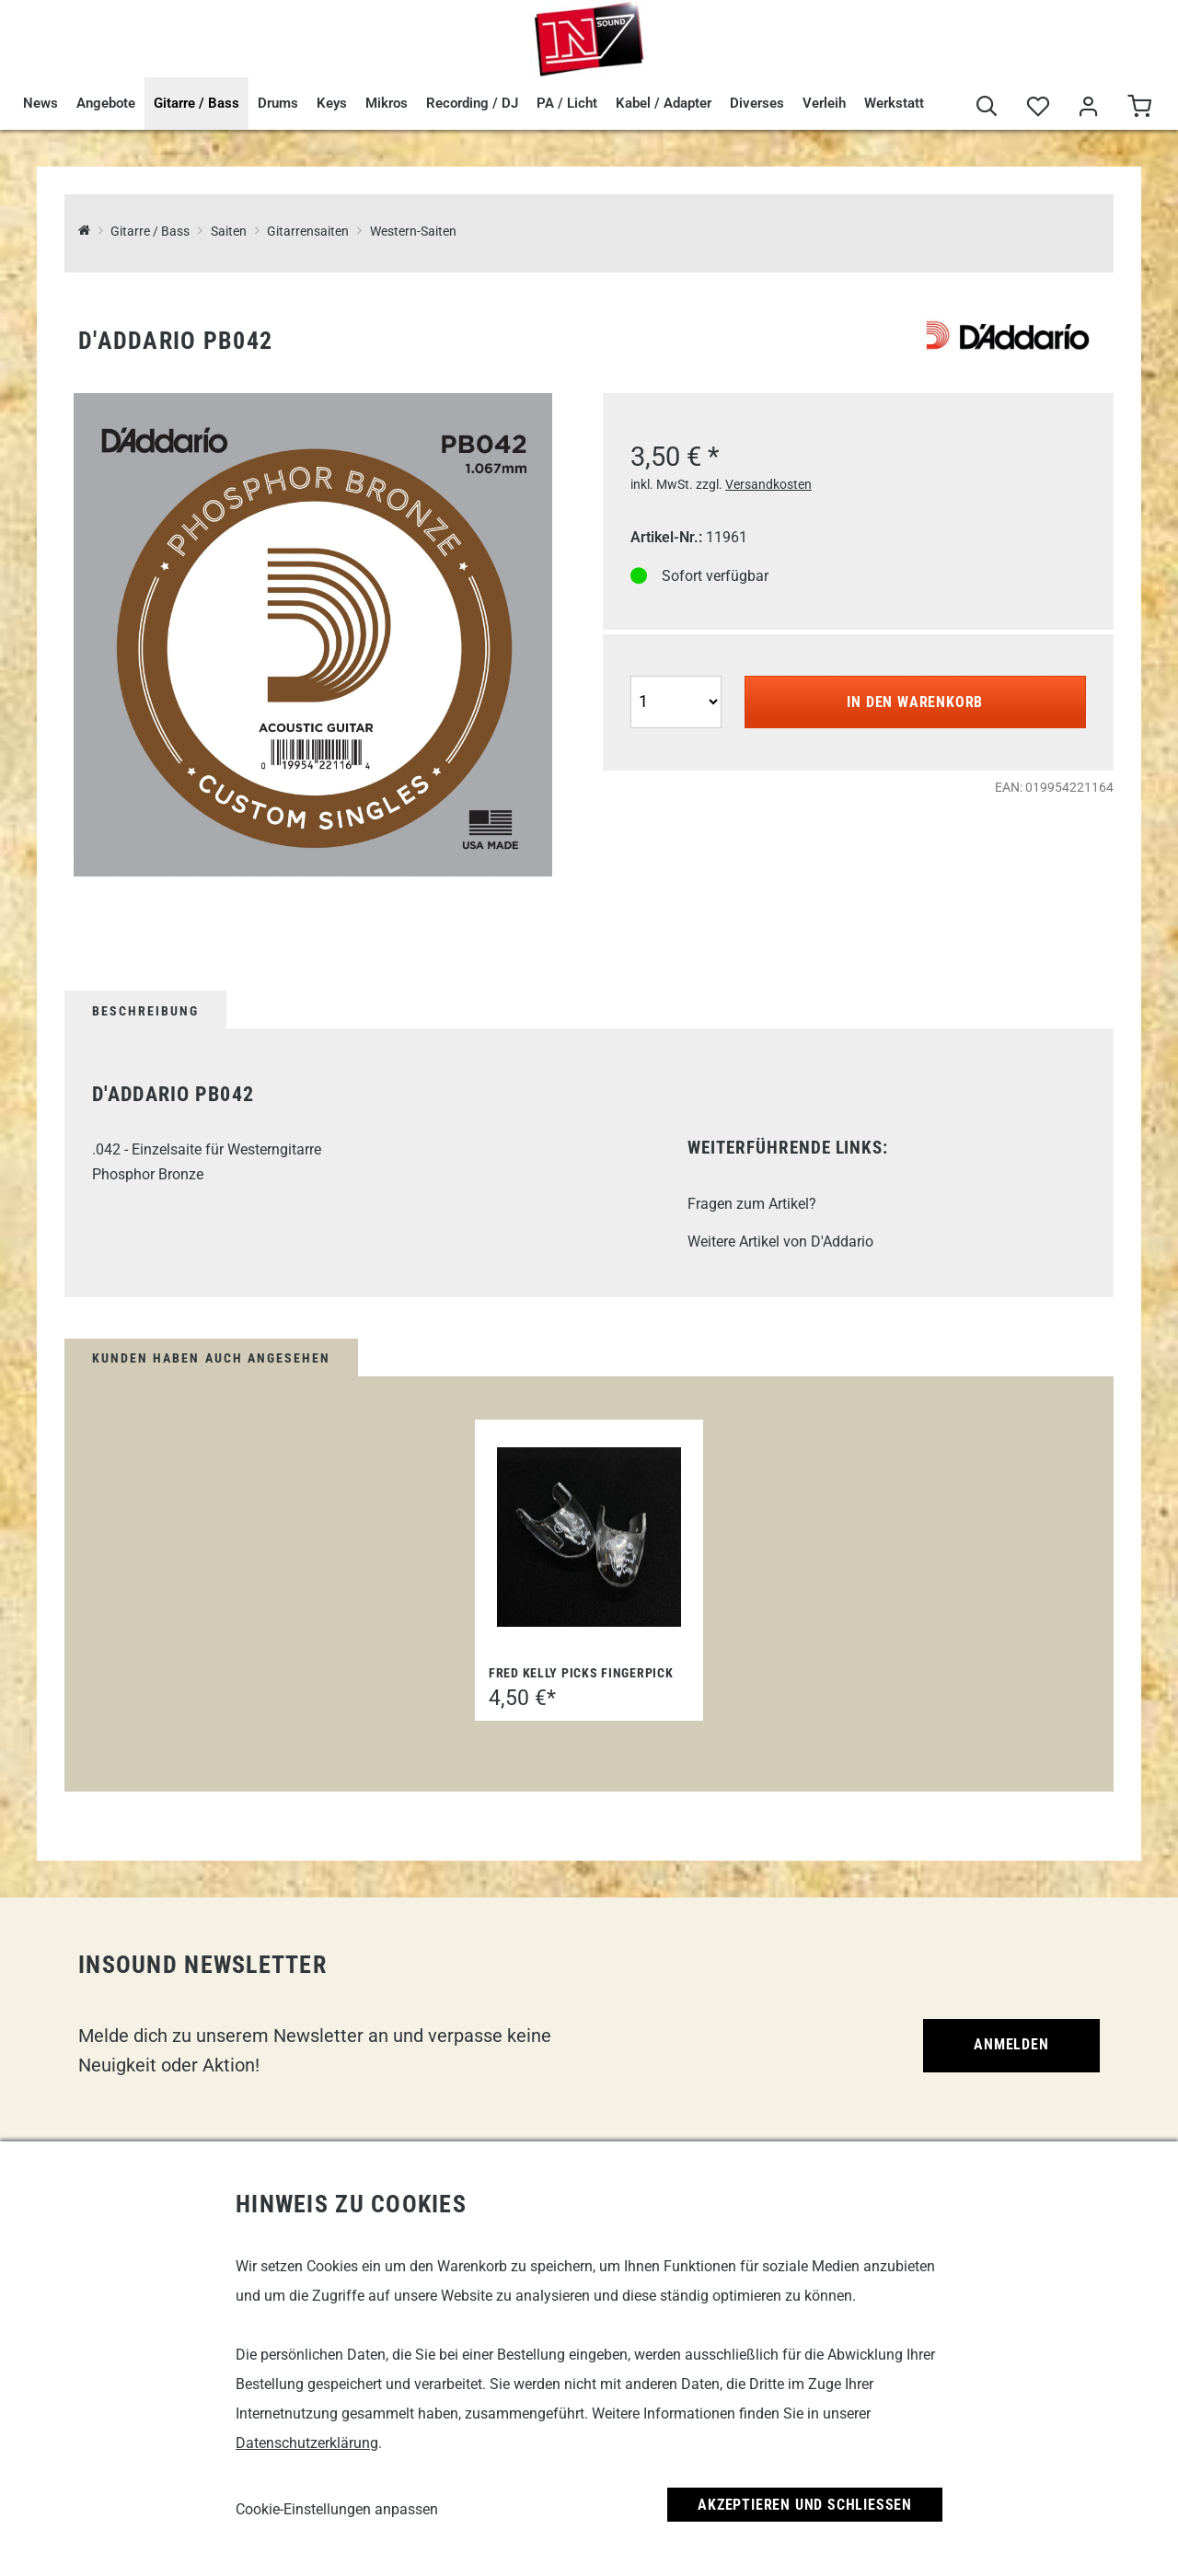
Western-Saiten (413, 231)
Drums (278, 103)
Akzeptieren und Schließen (805, 2504)
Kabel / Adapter (663, 103)
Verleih (824, 103)
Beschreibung (145, 1011)
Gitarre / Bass (196, 103)
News (40, 103)
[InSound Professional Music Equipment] (84, 231)
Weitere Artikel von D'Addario (780, 1241)
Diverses (757, 103)
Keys (332, 103)
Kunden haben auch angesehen (211, 1358)
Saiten (229, 231)
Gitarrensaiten (308, 231)
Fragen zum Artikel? (751, 1204)
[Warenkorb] (1139, 107)
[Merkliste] (1037, 107)
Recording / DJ (472, 103)
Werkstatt (894, 103)
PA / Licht (567, 103)
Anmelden (1011, 2044)
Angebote (105, 103)
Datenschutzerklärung (307, 2443)
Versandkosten (768, 484)
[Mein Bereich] (1088, 107)
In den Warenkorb (915, 702)
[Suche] (987, 107)
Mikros (386, 103)
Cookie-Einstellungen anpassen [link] (337, 2509)
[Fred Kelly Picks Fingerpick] (589, 1537)
